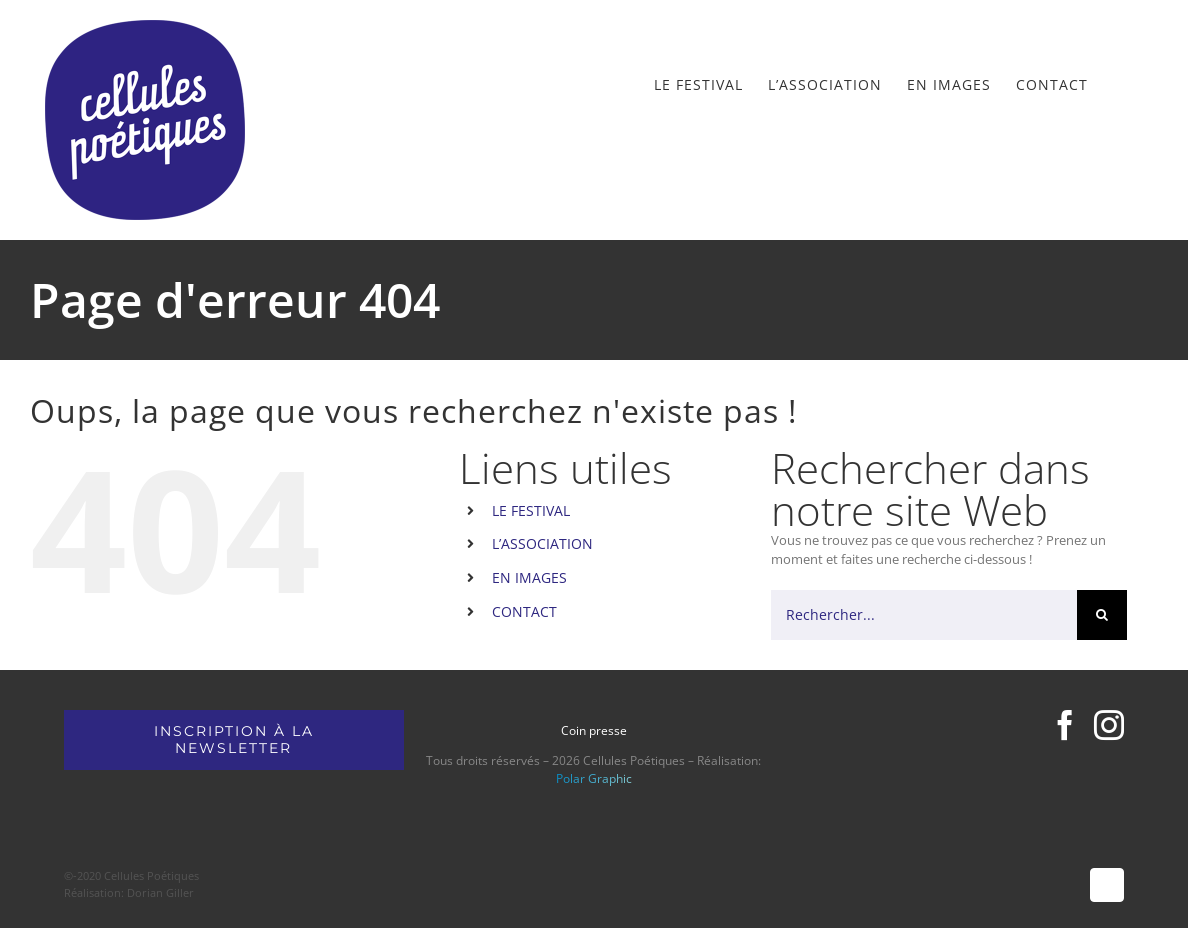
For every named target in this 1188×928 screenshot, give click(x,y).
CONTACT (524, 611)
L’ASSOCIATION (542, 543)
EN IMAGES (529, 577)
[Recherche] (1102, 615)
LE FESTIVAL (531, 510)
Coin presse (594, 730)
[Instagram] (1109, 725)
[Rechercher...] (924, 615)
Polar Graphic (594, 778)
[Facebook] (1065, 725)
